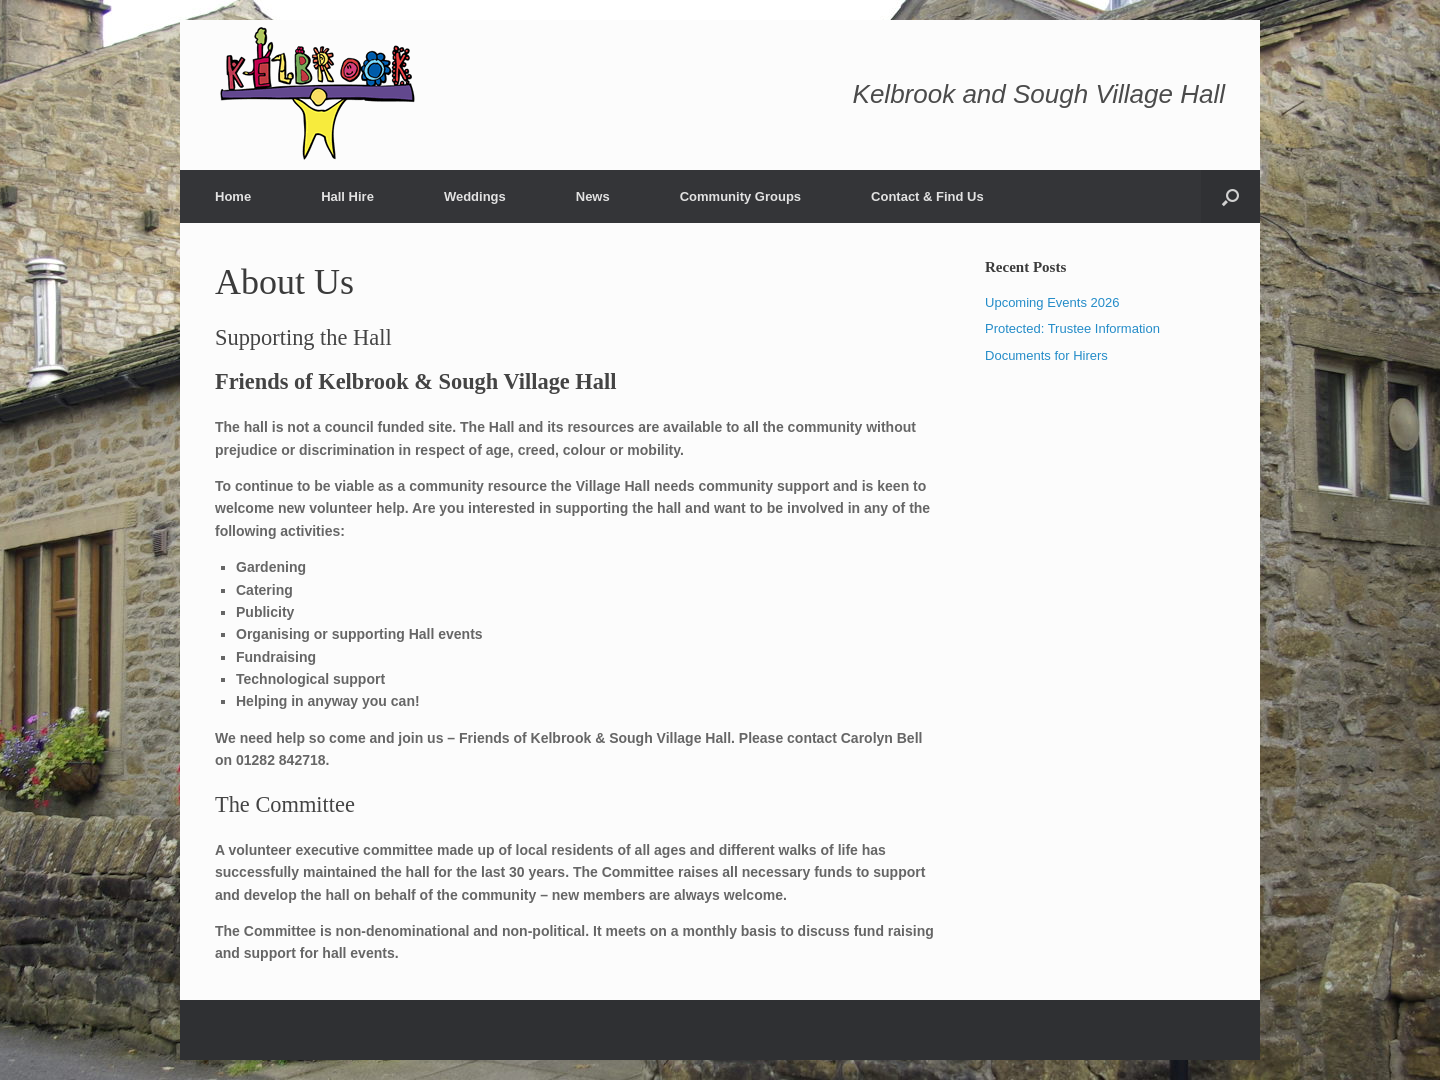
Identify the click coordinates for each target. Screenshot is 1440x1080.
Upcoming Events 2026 (1052, 302)
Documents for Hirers (1046, 355)
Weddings (475, 196)
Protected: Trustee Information (1072, 328)
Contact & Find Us (927, 196)
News (593, 196)
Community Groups (740, 196)
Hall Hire (347, 196)
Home (233, 196)
